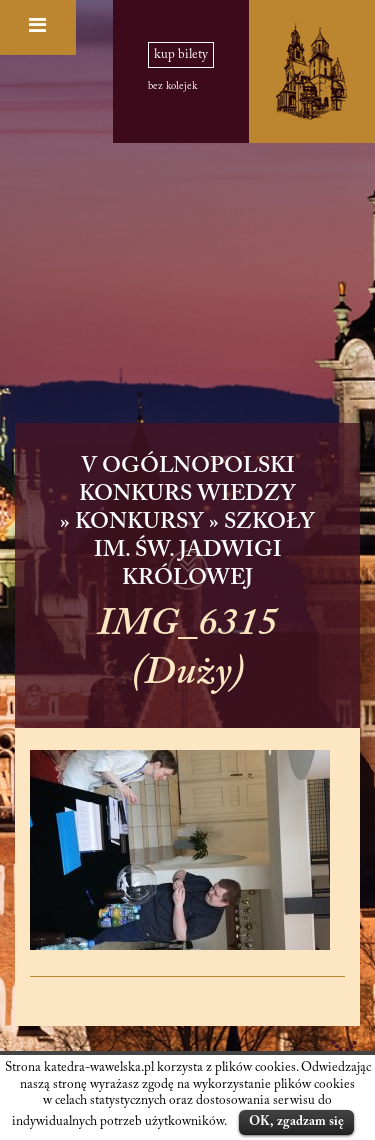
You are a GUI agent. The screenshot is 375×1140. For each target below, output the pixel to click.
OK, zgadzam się (296, 1121)
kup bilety (181, 55)
